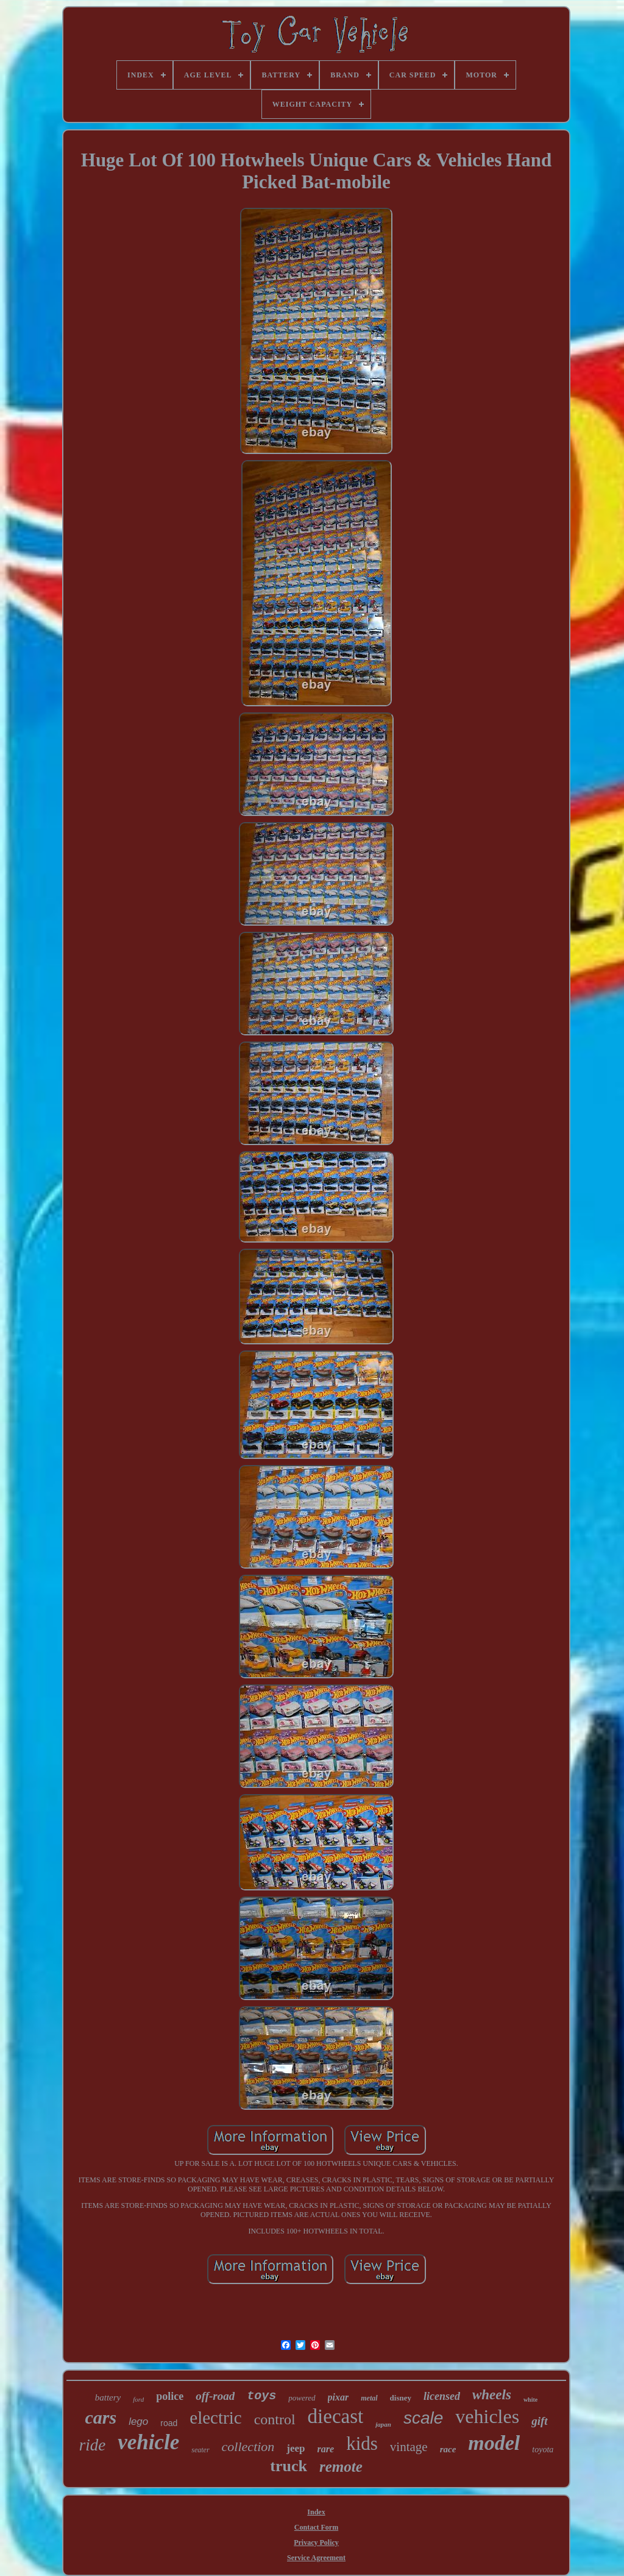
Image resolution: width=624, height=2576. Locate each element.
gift (539, 2421)
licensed (442, 2396)
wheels (491, 2394)
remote (341, 2466)
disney (400, 2397)
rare (326, 2449)
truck (288, 2466)
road (168, 2423)
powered (301, 2397)
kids (362, 2443)
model (494, 2443)
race (448, 2449)
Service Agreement (316, 2557)
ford (138, 2399)
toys (261, 2396)
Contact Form (316, 2527)
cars (100, 2417)
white (530, 2399)
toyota (542, 2449)
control (275, 2419)
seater (200, 2450)
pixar (338, 2397)
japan (383, 2424)
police (169, 2396)
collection (248, 2446)
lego (138, 2421)
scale (423, 2417)
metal (369, 2398)
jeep (295, 2448)
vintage (409, 2446)
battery (108, 2397)
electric (215, 2417)
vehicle (148, 2442)
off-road (215, 2396)
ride (92, 2445)
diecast (336, 2416)
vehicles (487, 2416)
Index (316, 2512)
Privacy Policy (316, 2542)
